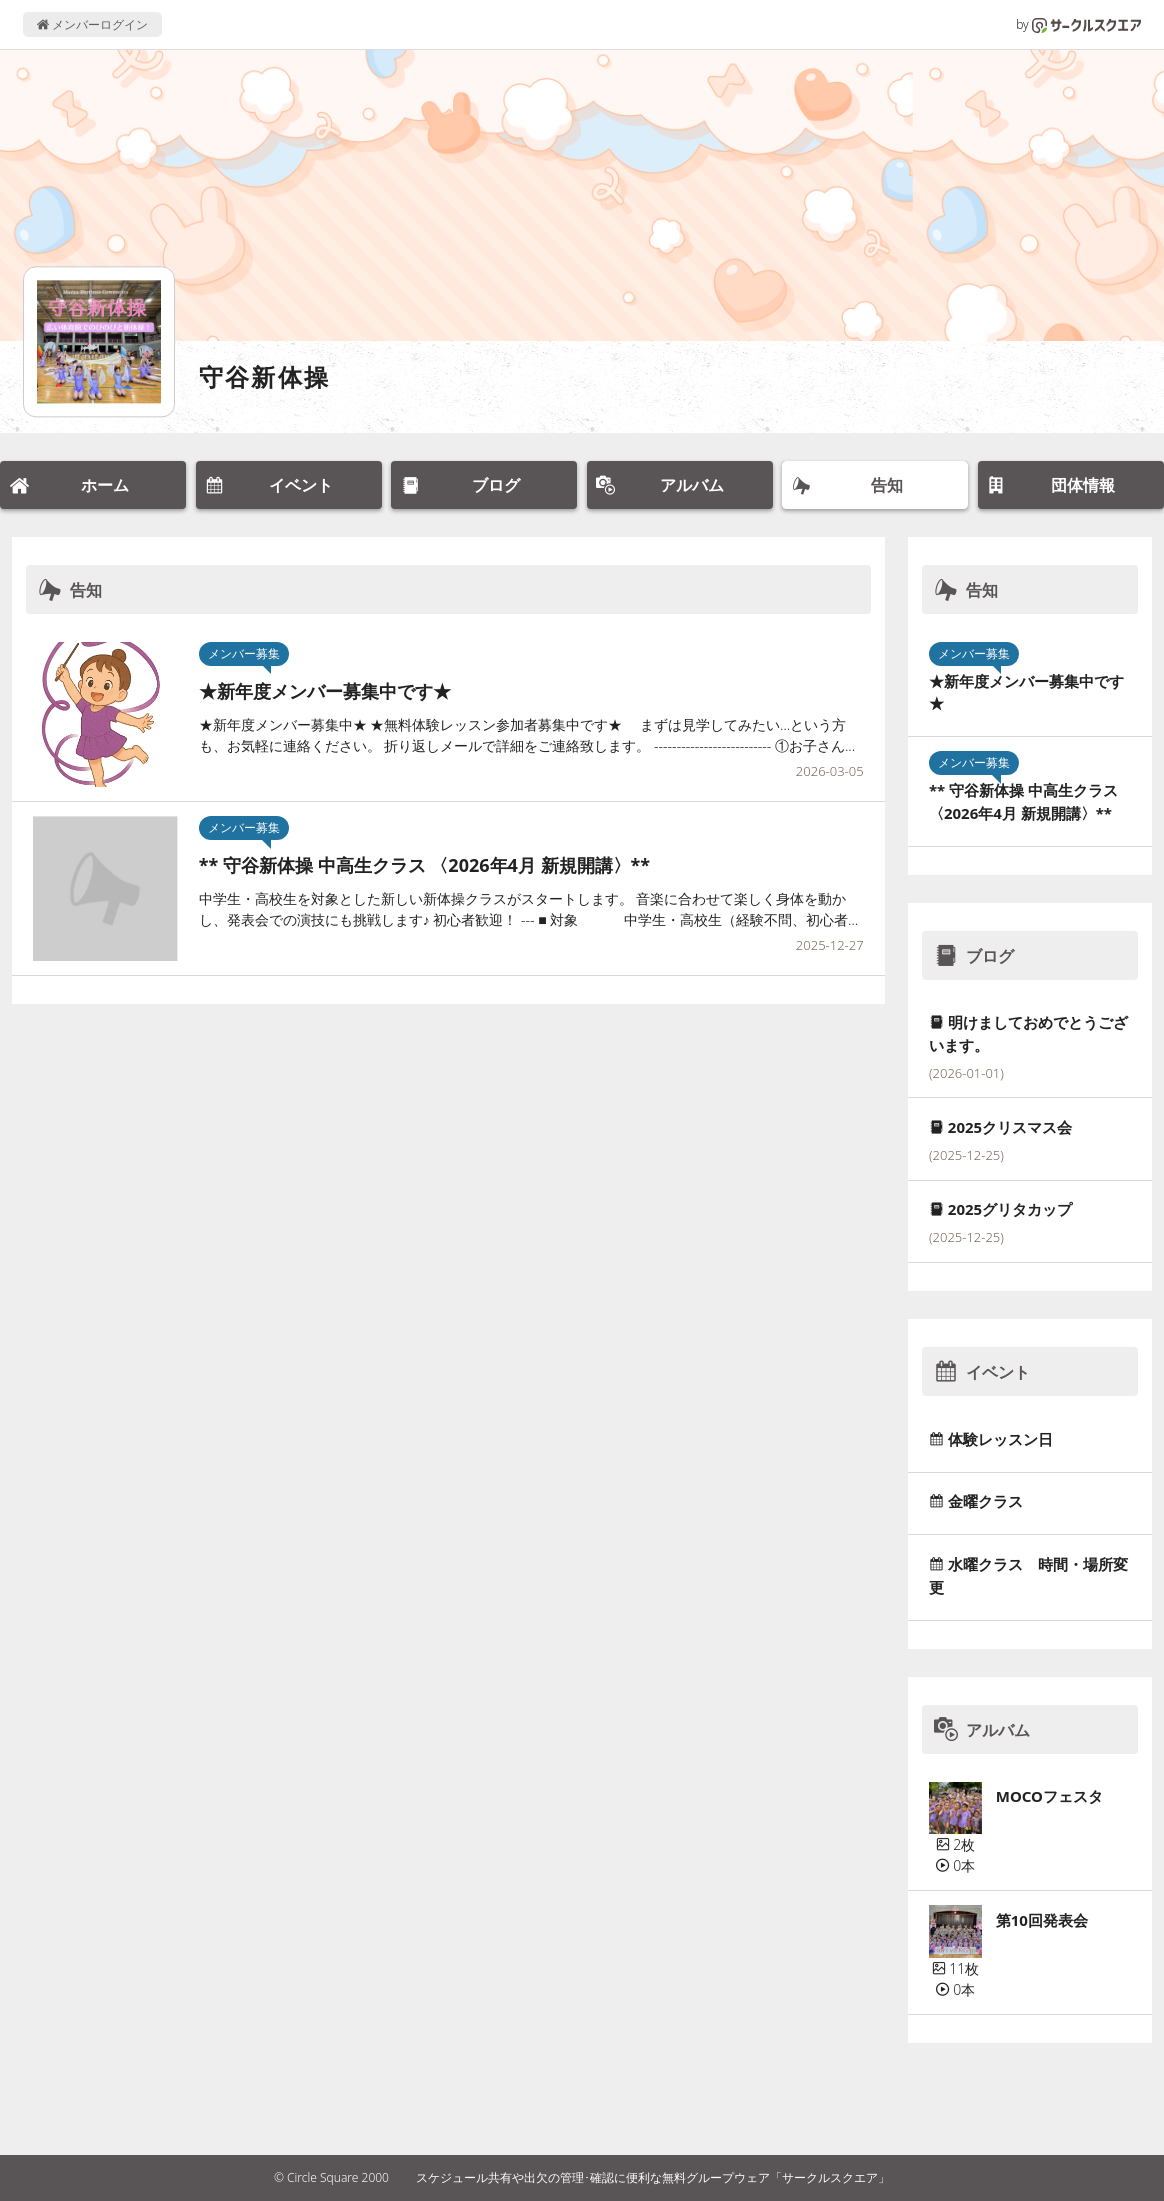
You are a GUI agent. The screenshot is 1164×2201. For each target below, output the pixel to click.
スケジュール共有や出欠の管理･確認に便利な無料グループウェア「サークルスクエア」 (653, 2177)
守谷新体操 (265, 376)
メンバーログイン (92, 24)
